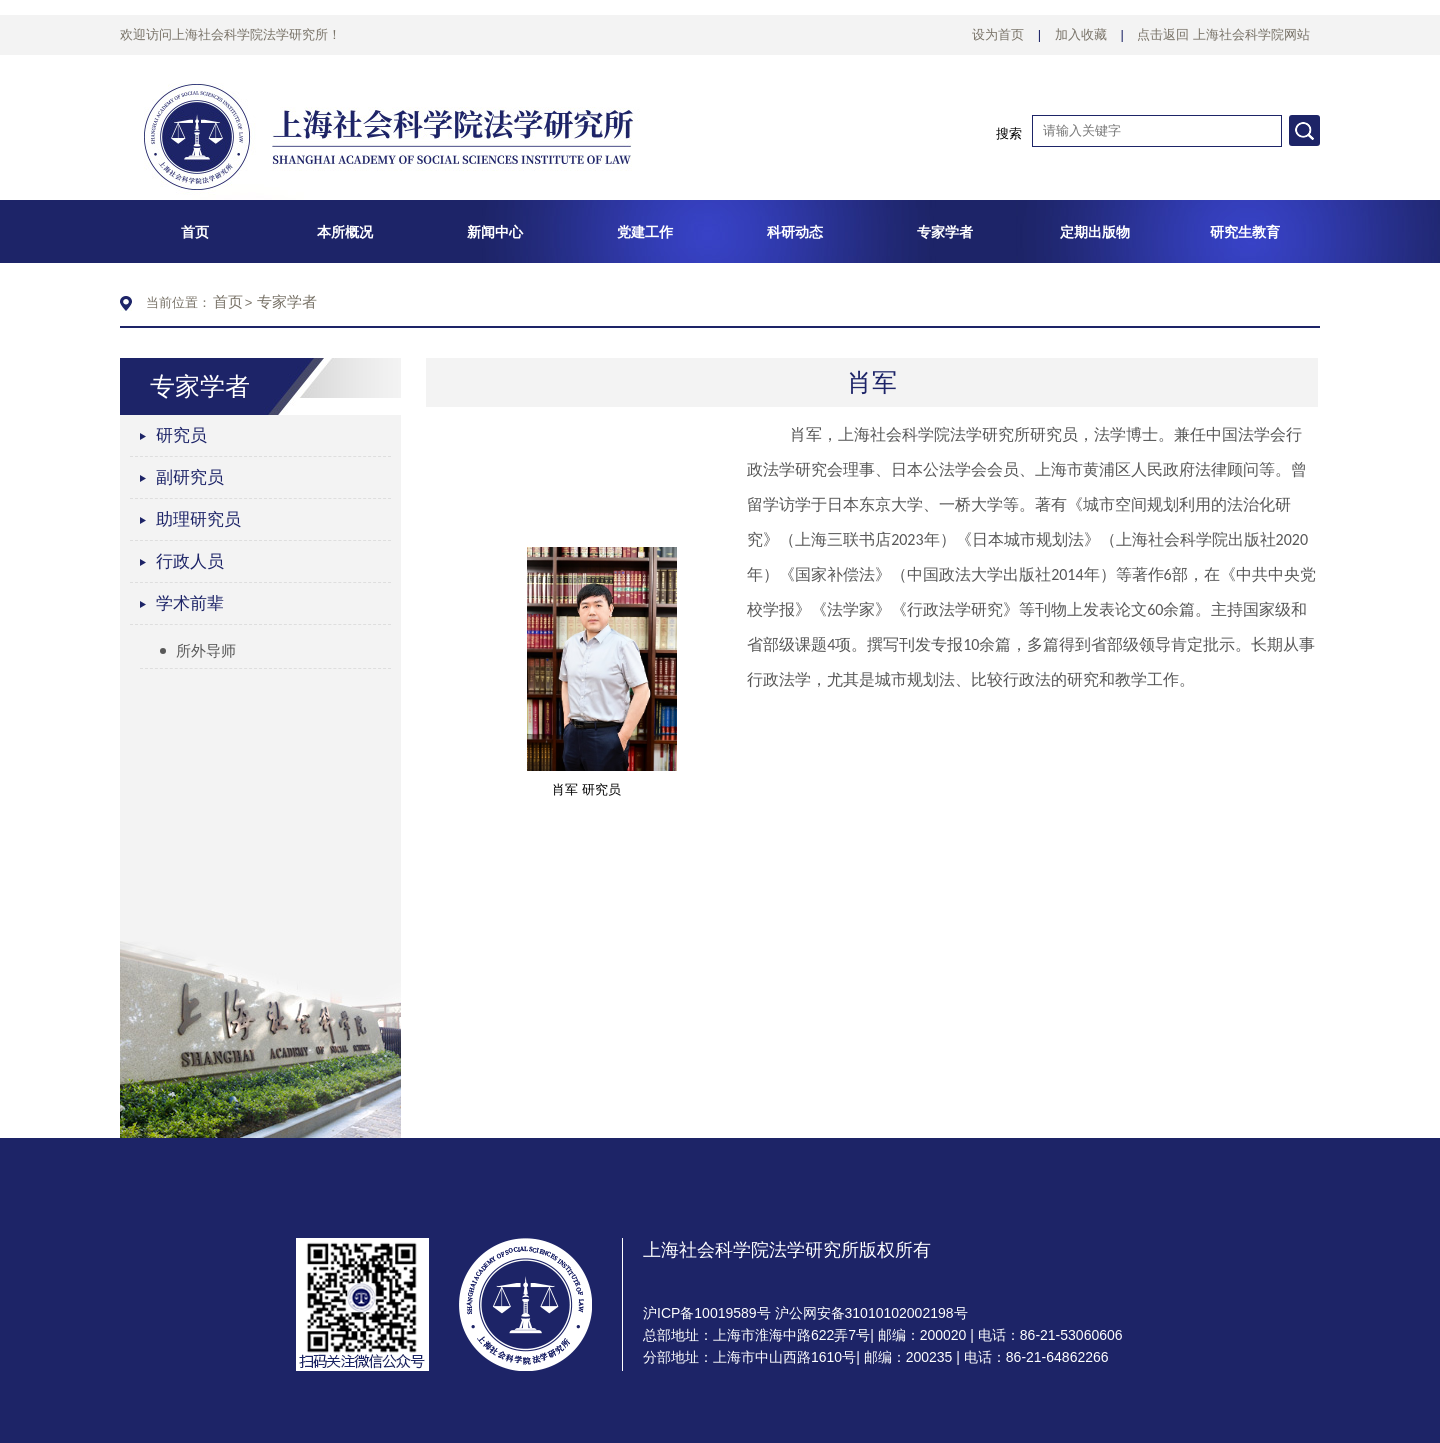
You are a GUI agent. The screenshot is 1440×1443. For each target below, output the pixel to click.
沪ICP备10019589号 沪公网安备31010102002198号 (805, 1313)
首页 (228, 301)
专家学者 (287, 301)
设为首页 (998, 34)
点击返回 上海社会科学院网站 (1223, 34)
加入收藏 (1081, 34)
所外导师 (198, 650)
